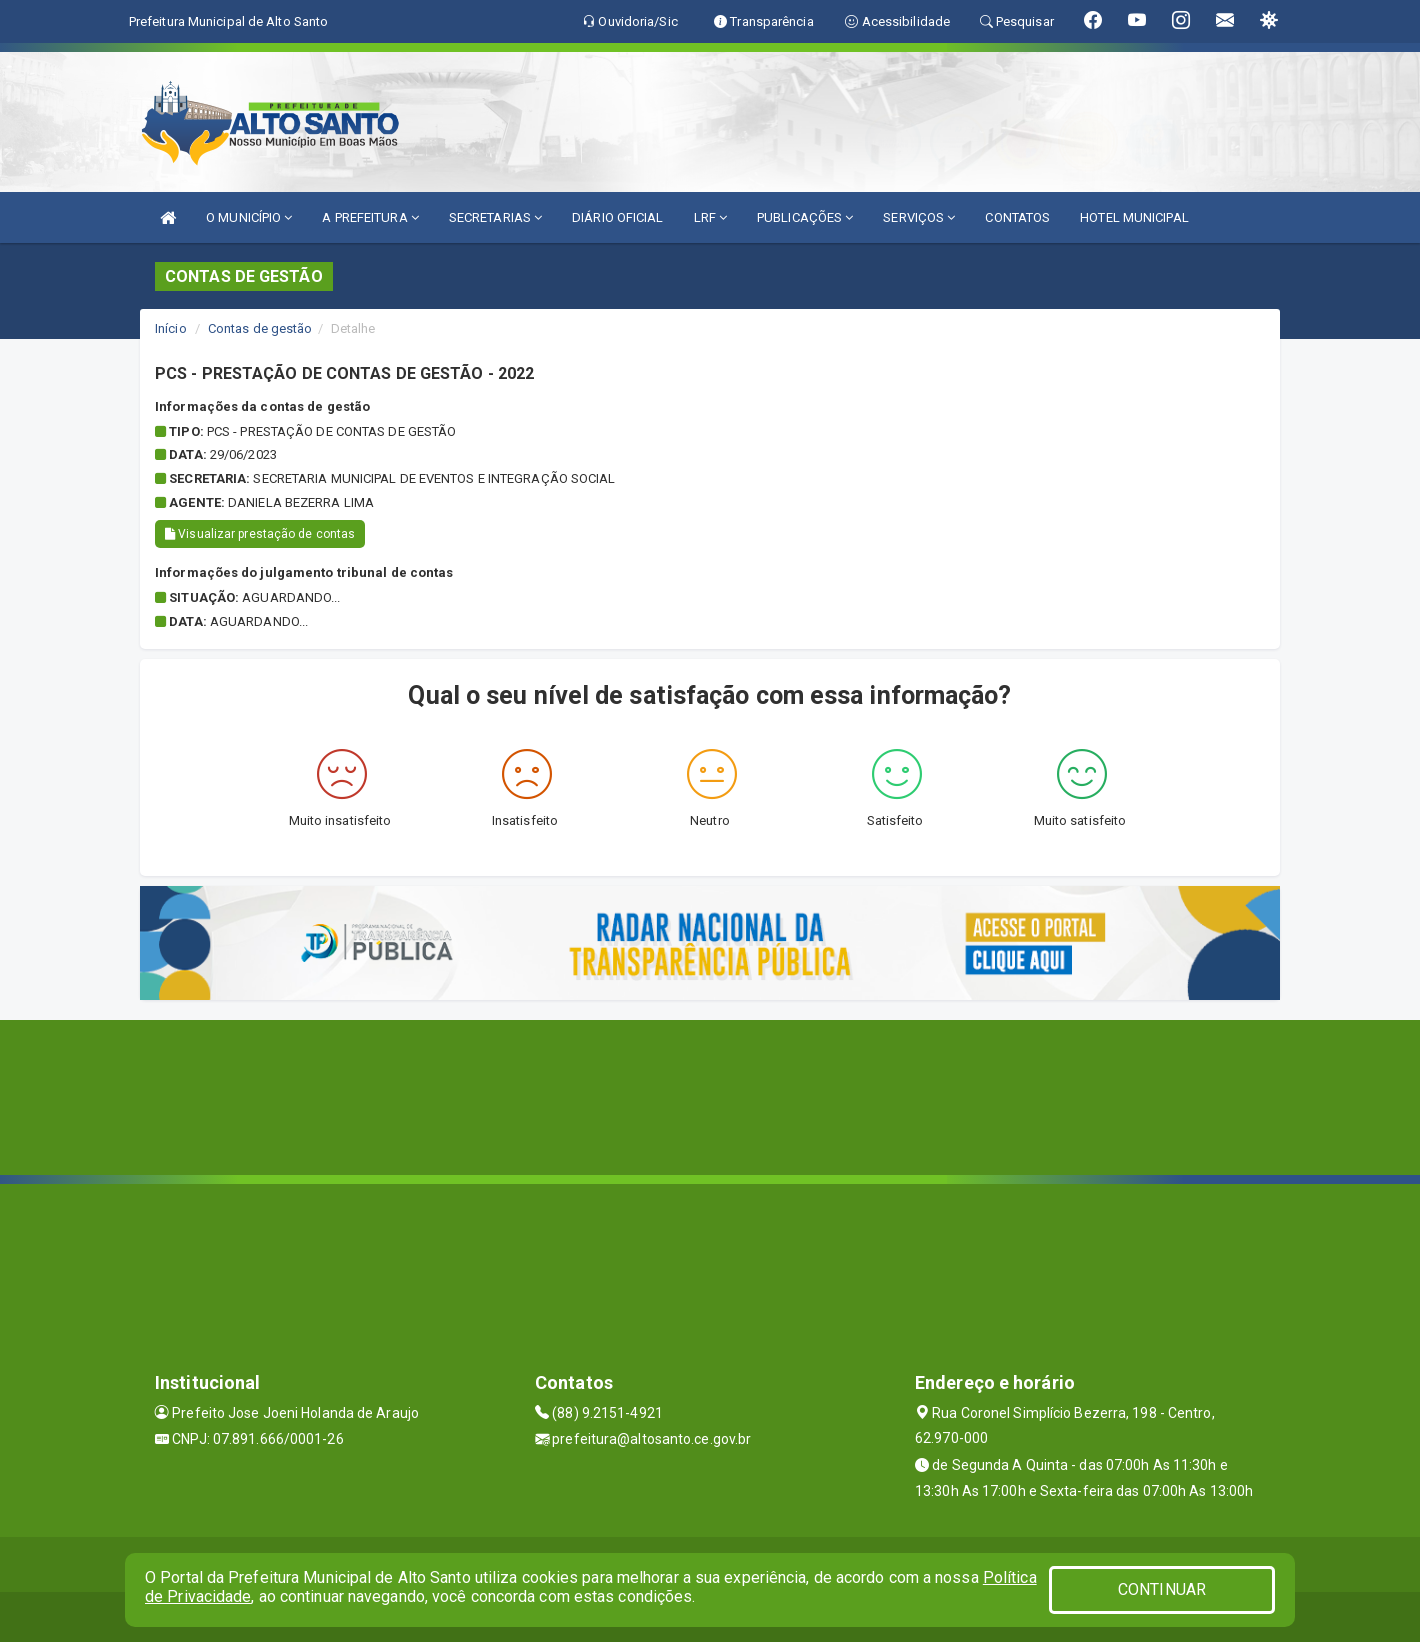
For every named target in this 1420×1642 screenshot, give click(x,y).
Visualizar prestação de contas (260, 534)
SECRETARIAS (495, 217)
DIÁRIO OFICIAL (617, 217)
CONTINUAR (1162, 1589)
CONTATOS (1017, 217)
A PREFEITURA (370, 217)
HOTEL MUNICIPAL (1134, 217)
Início (171, 328)
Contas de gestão (260, 328)
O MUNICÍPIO (249, 217)
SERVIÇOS (919, 217)
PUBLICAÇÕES (805, 217)
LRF (711, 217)
